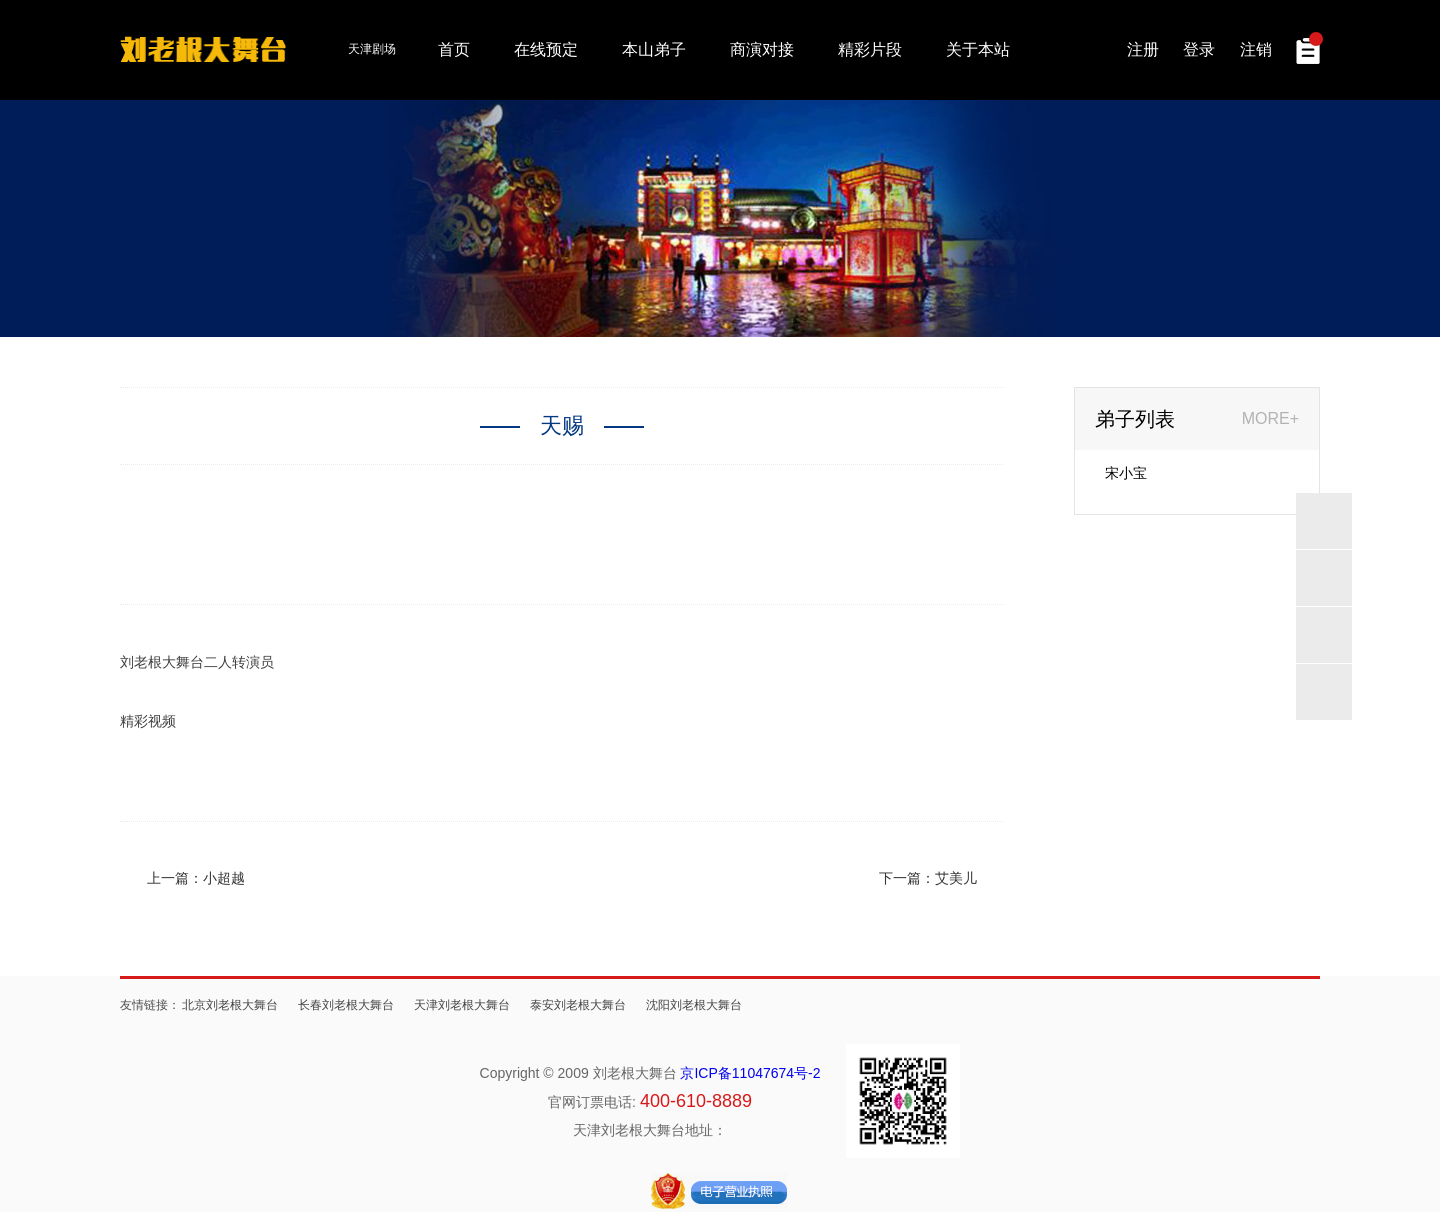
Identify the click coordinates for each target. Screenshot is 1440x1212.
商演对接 (762, 49)
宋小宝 (1126, 473)
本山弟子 (654, 49)
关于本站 (978, 49)
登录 (1199, 49)
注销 (1256, 49)
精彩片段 (870, 49)
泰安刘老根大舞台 (578, 1005)
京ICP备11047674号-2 (750, 1073)
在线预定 (546, 49)
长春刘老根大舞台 (346, 1005)
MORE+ (1270, 418)
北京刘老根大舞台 (230, 1005)
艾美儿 (956, 878)
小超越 (224, 878)
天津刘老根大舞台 (462, 1005)
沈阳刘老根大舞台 (694, 1005)
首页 (454, 49)
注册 (1143, 49)
